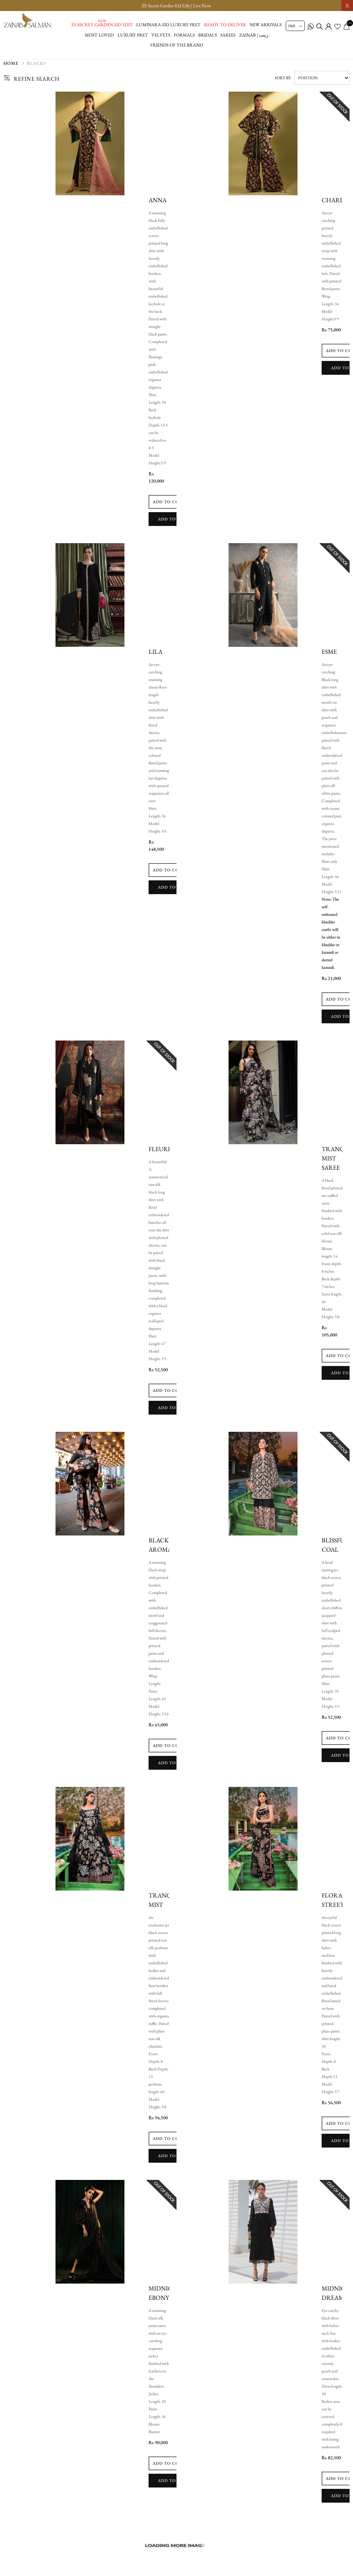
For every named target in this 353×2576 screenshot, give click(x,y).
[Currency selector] (295, 26)
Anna (158, 203)
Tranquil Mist (165, 1903)
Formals (184, 35)
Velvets (160, 35)
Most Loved (99, 35)
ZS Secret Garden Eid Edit (102, 25)
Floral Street (334, 1903)
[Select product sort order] (322, 81)
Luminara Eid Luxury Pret (168, 25)
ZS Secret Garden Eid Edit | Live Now (176, 5)
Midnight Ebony (165, 2296)
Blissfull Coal (337, 1547)
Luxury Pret (133, 35)
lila (155, 655)
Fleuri (159, 1152)
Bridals (207, 35)
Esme (329, 655)
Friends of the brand (176, 45)
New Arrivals (266, 25)
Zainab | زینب (253, 35)
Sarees (227, 35)
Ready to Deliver (225, 25)
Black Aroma (160, 1547)
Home (10, 67)
